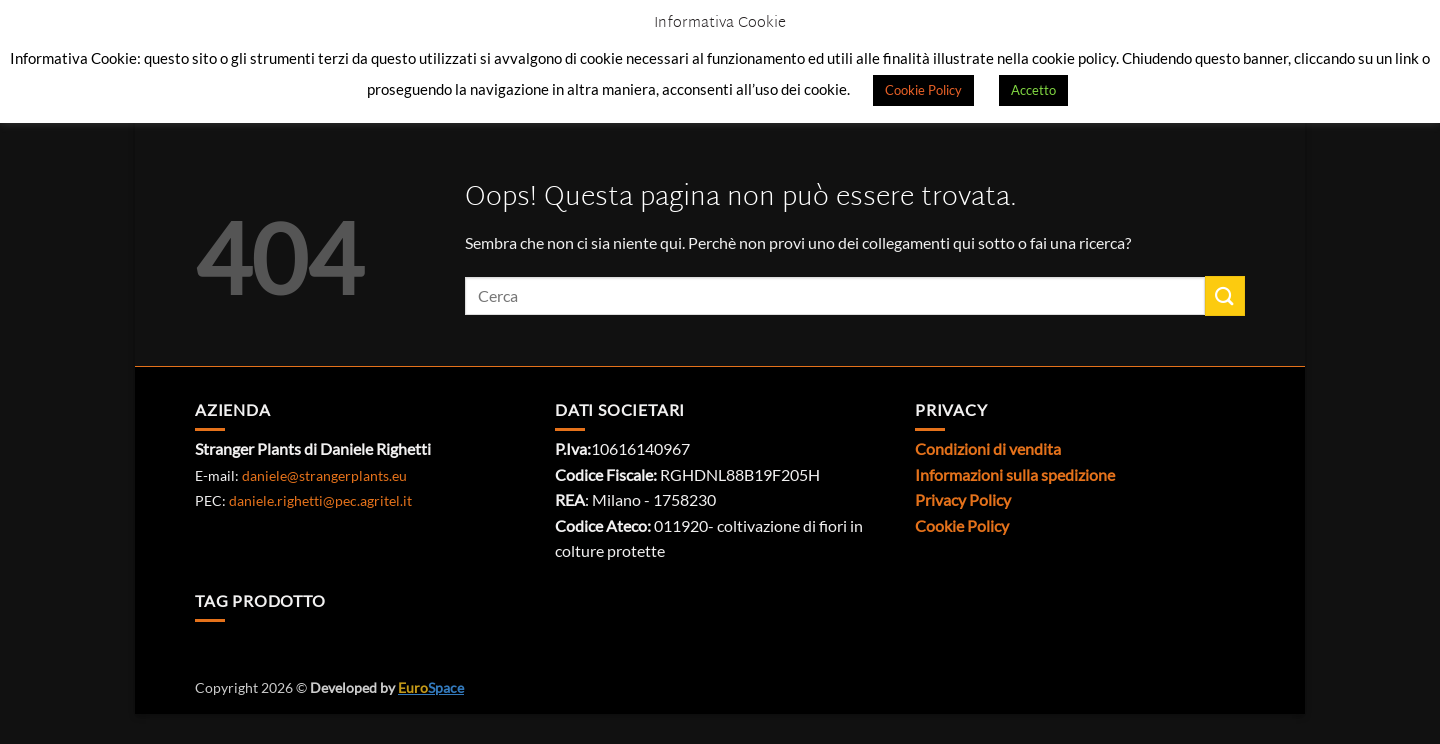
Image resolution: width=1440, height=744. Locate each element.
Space (431, 687)
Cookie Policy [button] (923, 90)
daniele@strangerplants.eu (324, 475)
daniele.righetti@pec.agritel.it (320, 500)
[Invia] (1225, 295)
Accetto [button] (1033, 90)
